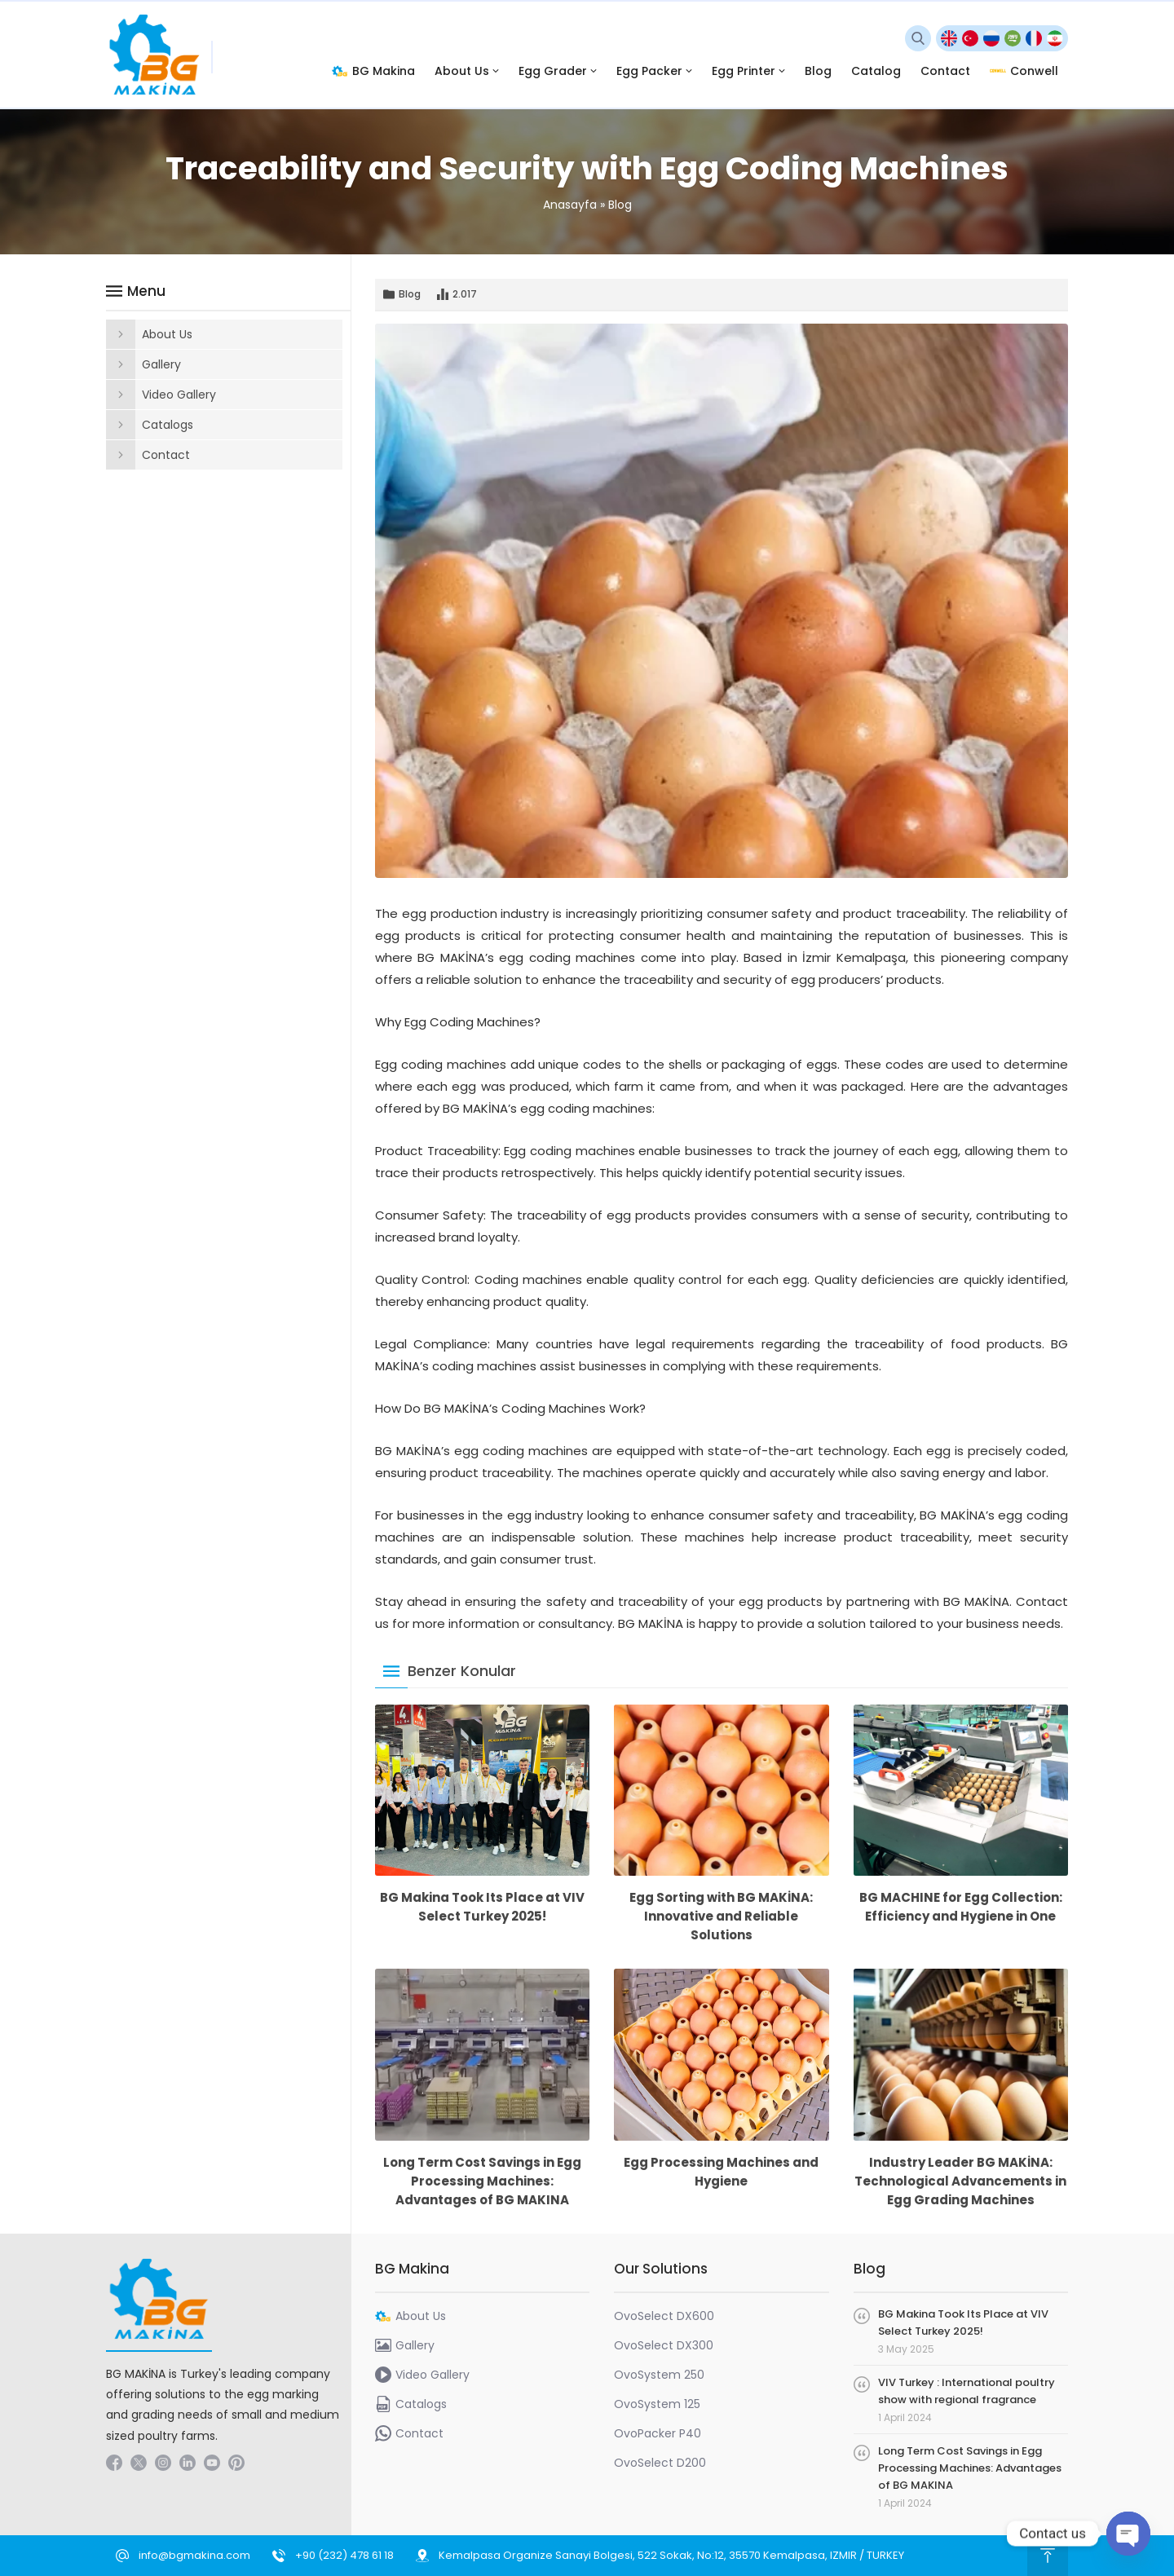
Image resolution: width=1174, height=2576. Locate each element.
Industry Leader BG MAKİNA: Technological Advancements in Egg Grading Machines (960, 2181)
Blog (620, 204)
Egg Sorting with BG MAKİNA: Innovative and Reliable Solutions (721, 1916)
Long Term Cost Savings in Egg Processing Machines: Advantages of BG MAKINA (482, 2181)
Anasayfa (570, 204)
